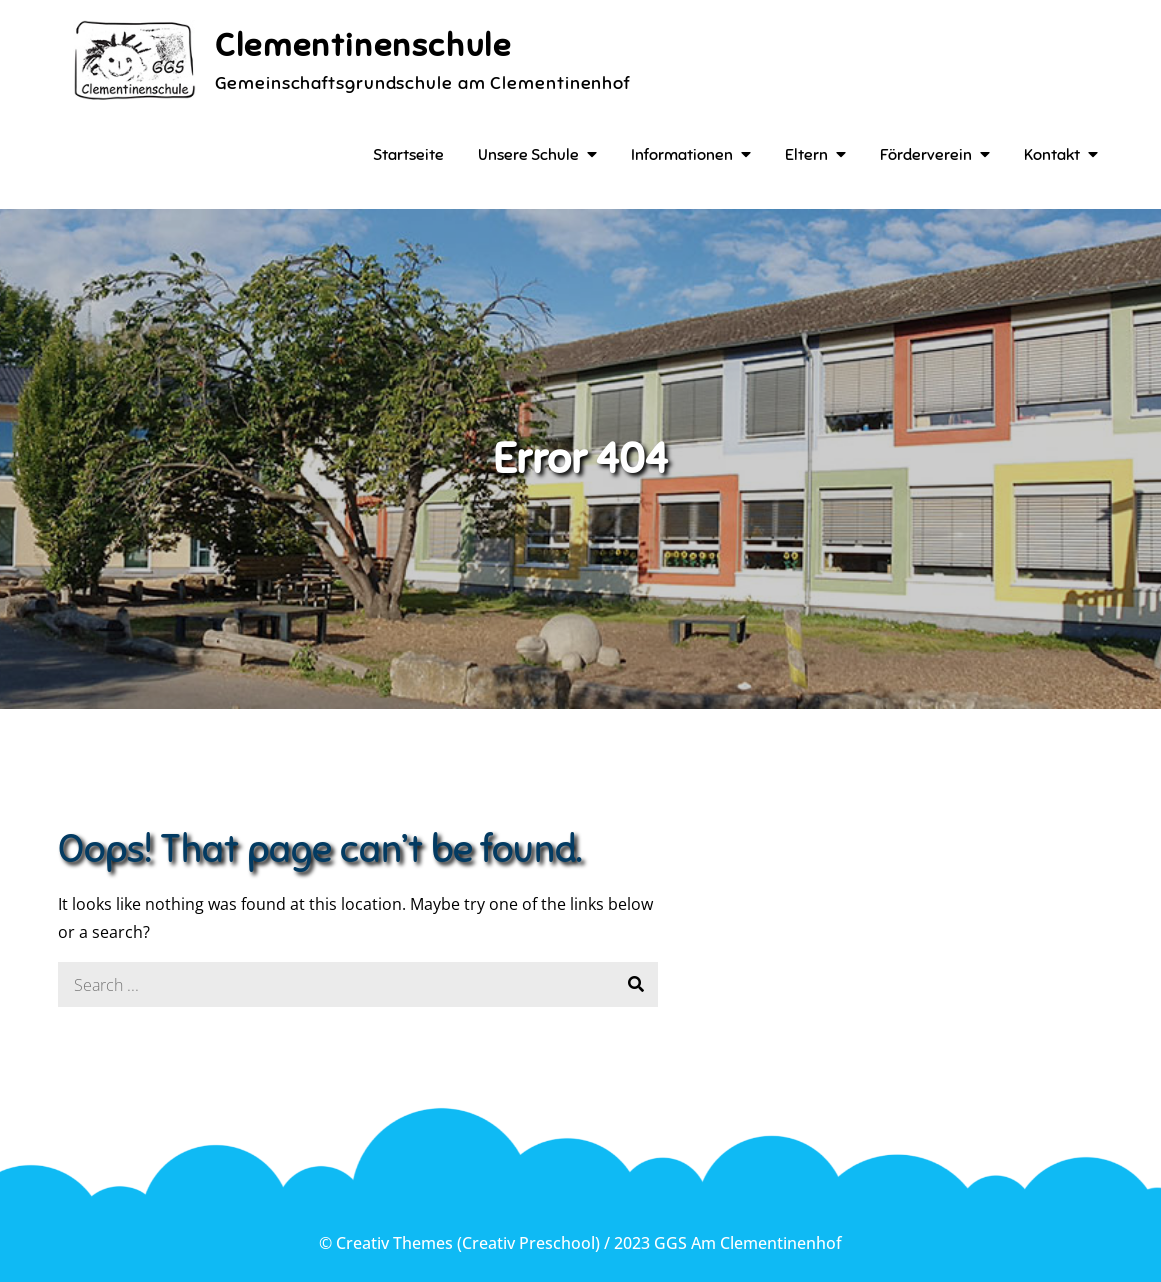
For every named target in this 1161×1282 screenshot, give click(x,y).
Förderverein (926, 155)
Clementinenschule (363, 45)
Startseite (408, 155)
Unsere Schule (528, 155)
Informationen (682, 155)
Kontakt (1052, 155)
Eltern (806, 155)
